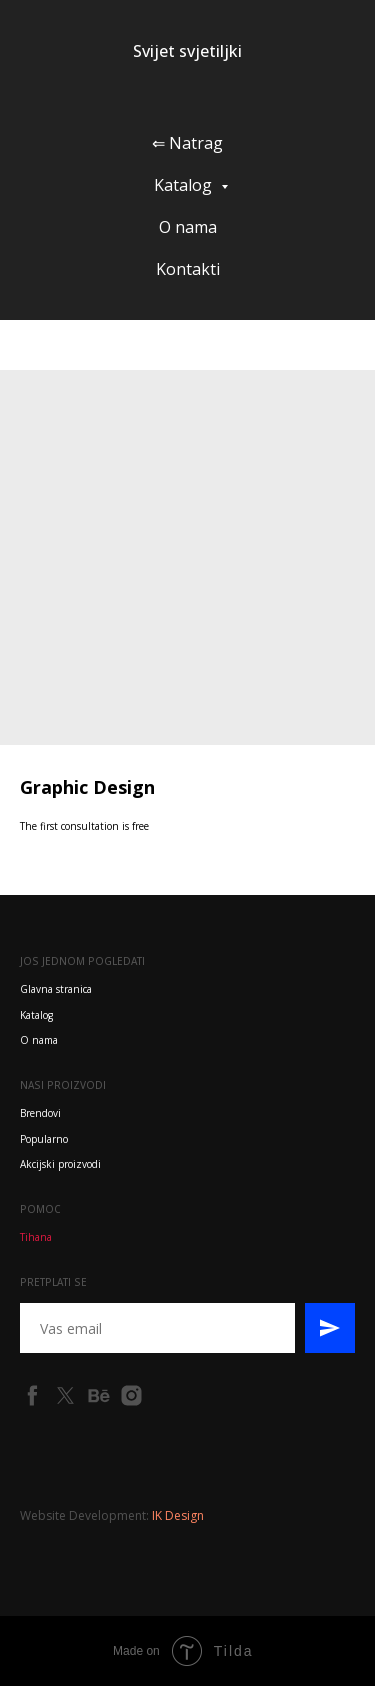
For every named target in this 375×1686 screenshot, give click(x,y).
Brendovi (40, 1113)
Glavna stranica (56, 989)
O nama (188, 227)
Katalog (185, 185)
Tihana (36, 1237)
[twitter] (65, 1395)
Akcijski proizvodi (60, 1164)
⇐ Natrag (187, 143)
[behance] (98, 1395)
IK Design (178, 1515)
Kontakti (188, 269)
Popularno (44, 1139)
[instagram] (131, 1395)
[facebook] (32, 1395)
